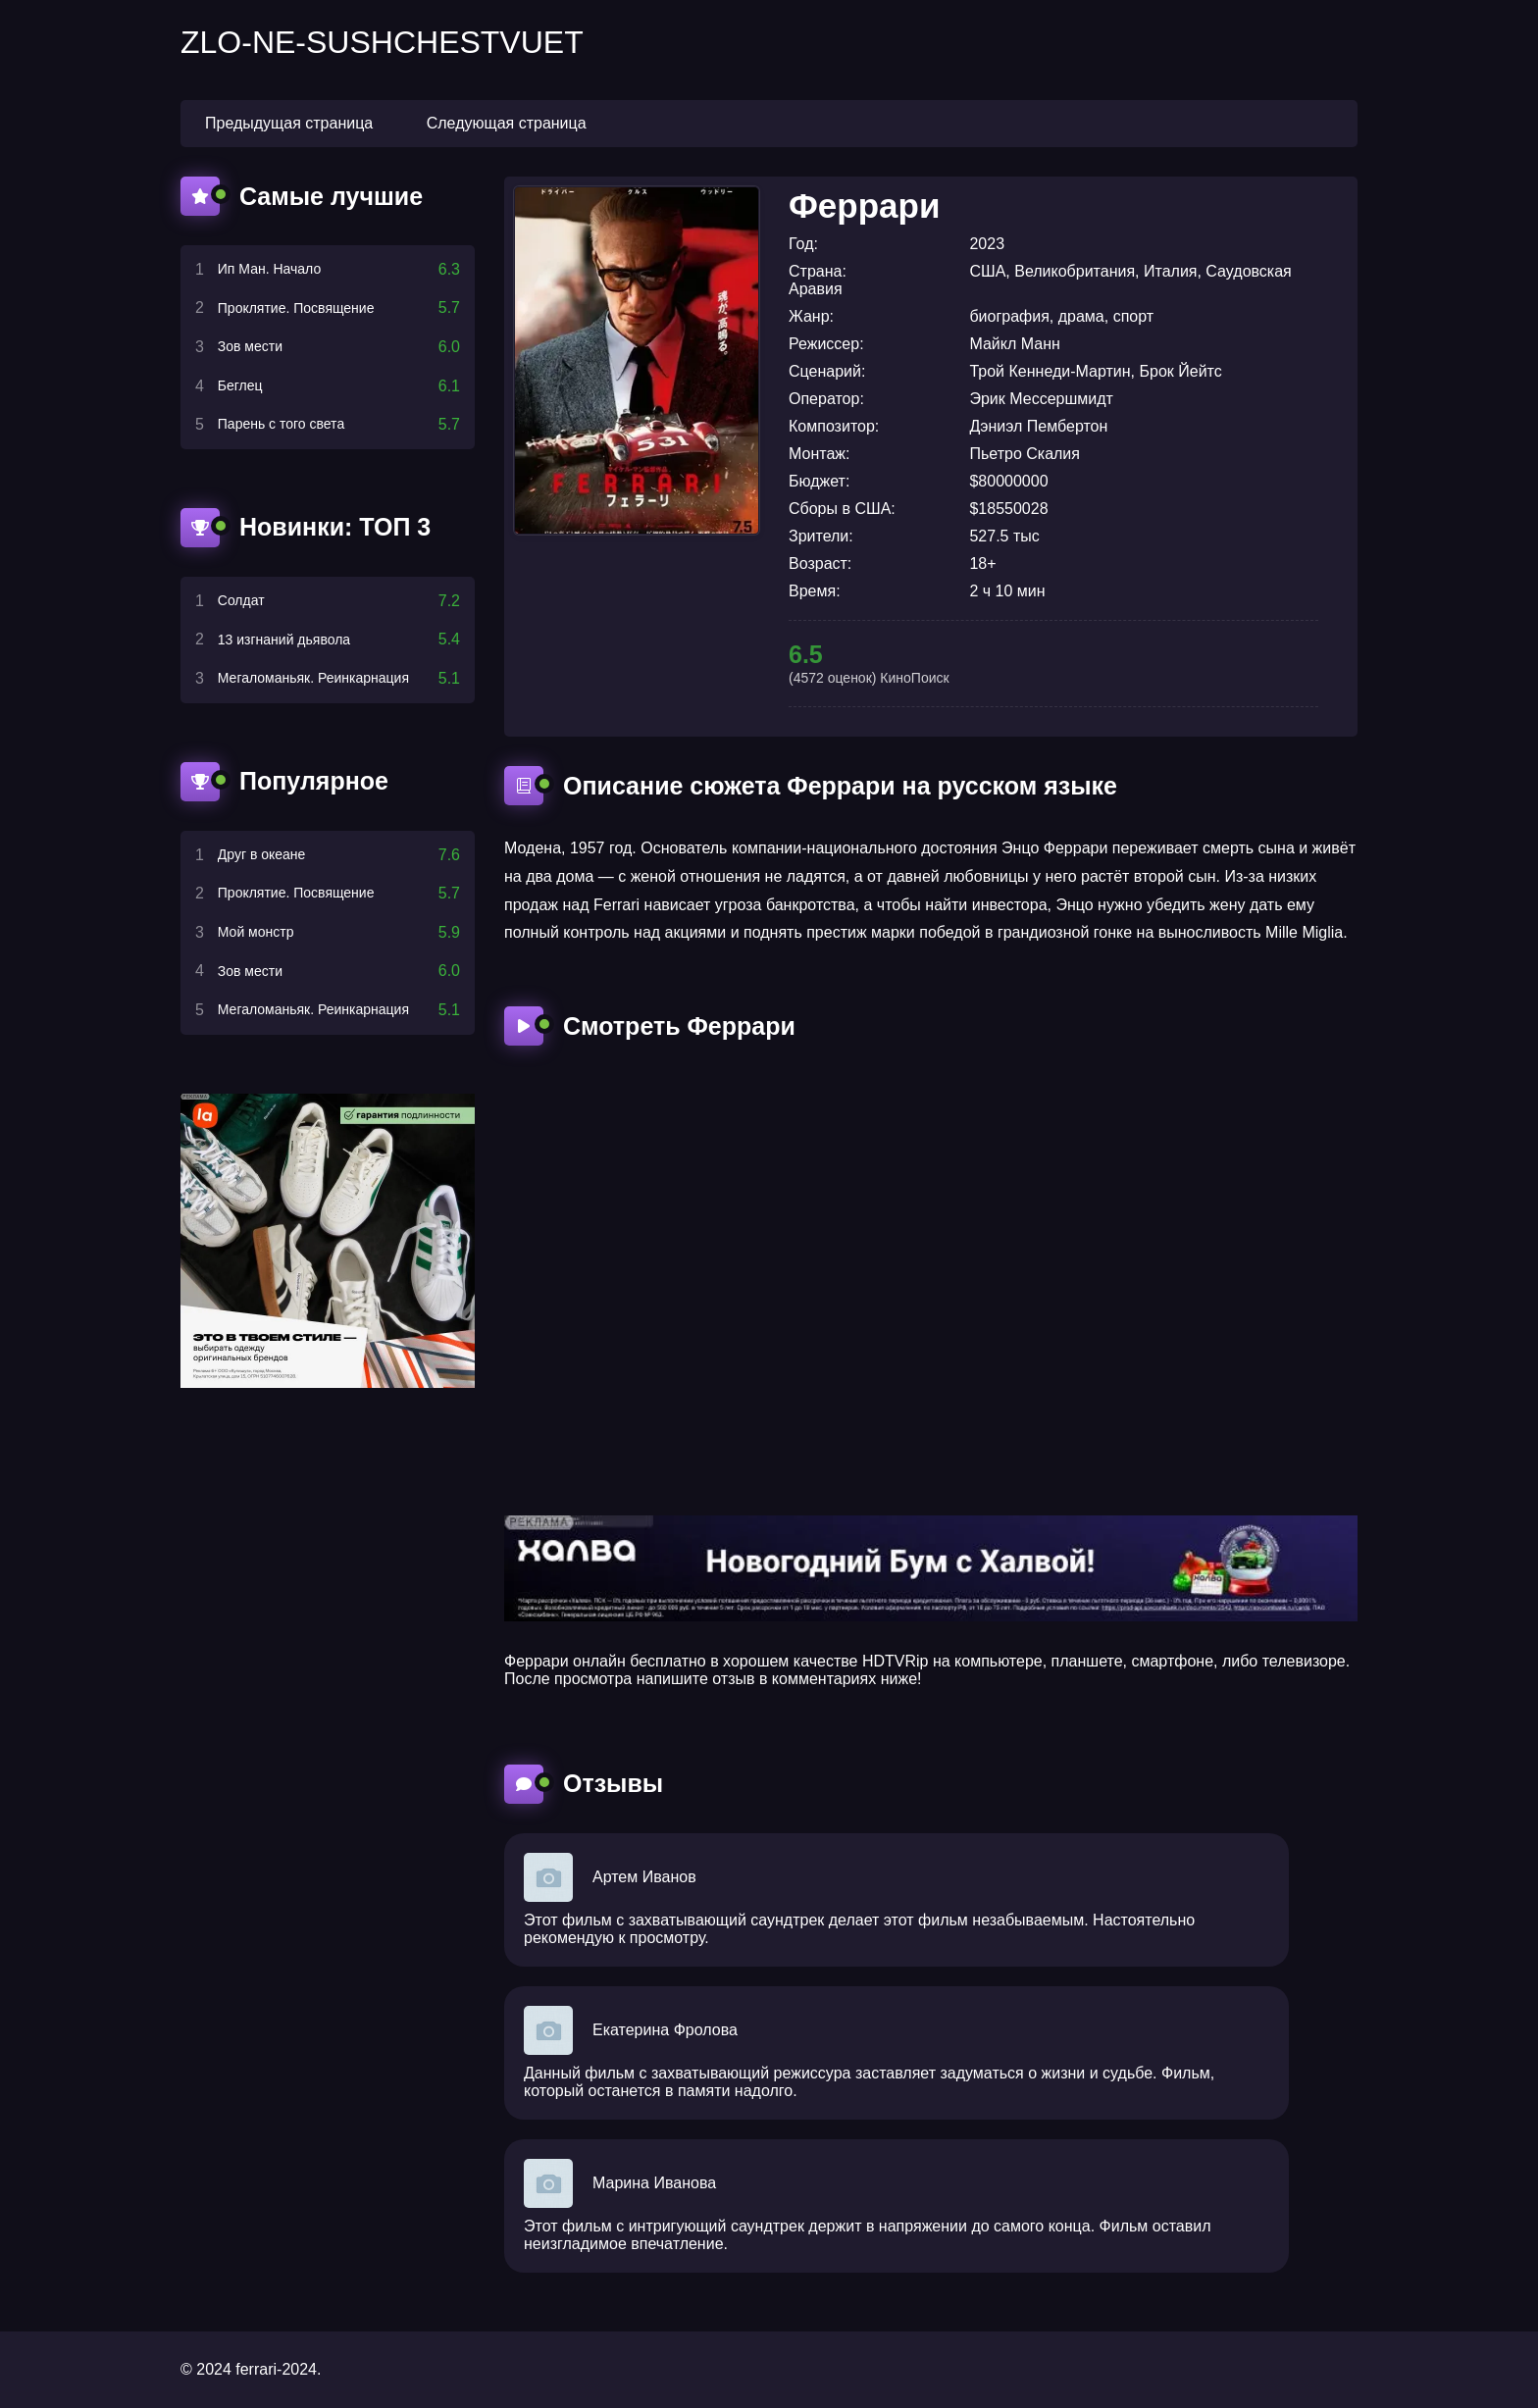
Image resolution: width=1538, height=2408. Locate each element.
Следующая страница (507, 123)
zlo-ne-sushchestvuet (382, 42)
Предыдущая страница (289, 123)
